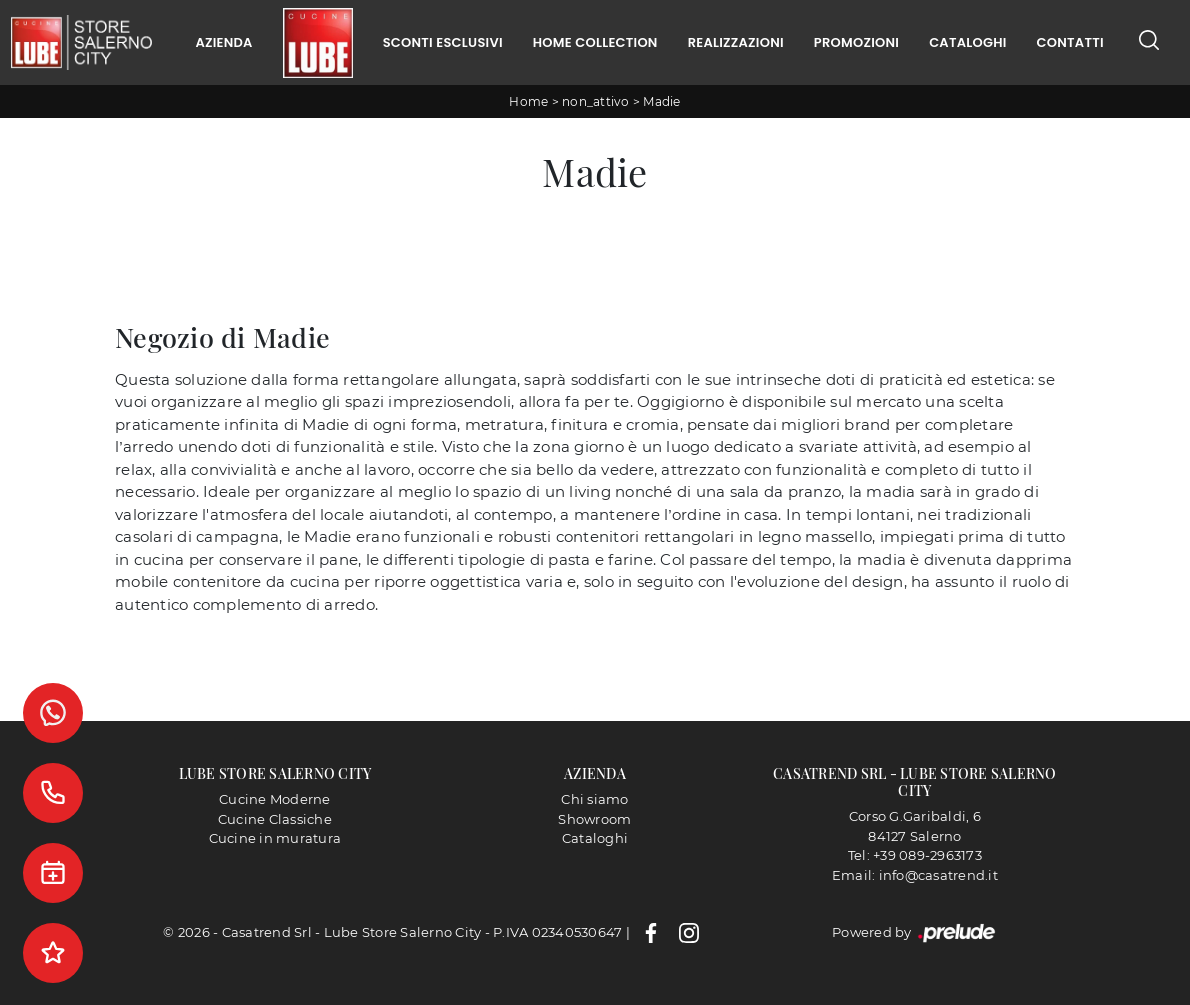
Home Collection (595, 42)
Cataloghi (967, 42)
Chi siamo (594, 799)
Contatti (1070, 42)
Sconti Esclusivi (443, 42)
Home (528, 101)
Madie (661, 101)
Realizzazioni (736, 42)
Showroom (594, 819)
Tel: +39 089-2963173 (915, 855)
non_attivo (596, 101)
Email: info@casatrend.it (915, 875)
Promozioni (856, 42)
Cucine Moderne (275, 799)
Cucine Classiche (275, 819)
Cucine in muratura (275, 838)
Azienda (223, 42)
